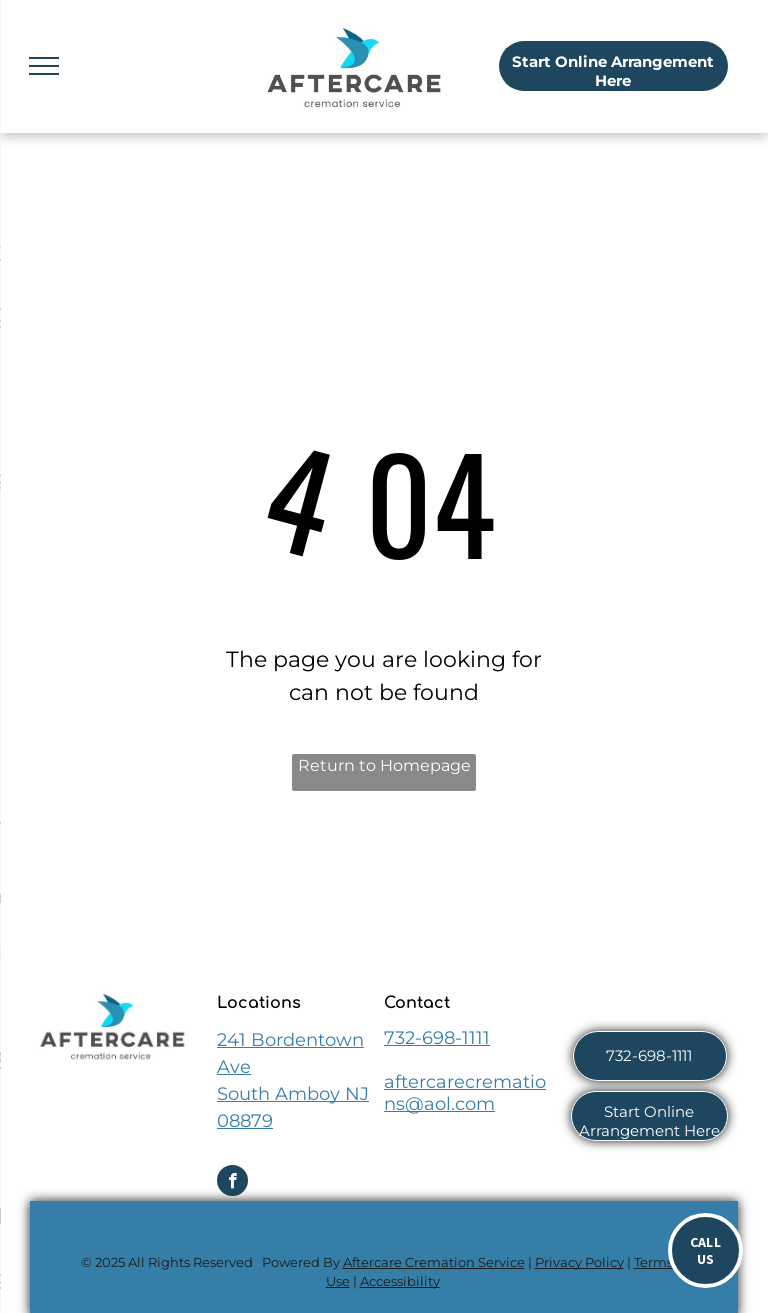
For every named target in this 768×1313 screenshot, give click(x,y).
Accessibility (400, 1281)
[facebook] (232, 1183)
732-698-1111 (437, 1038)
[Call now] (705, 1250)
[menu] (44, 66)
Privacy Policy (579, 1262)
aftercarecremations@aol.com (465, 1093)
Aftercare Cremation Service (434, 1262)
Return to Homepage (384, 765)
